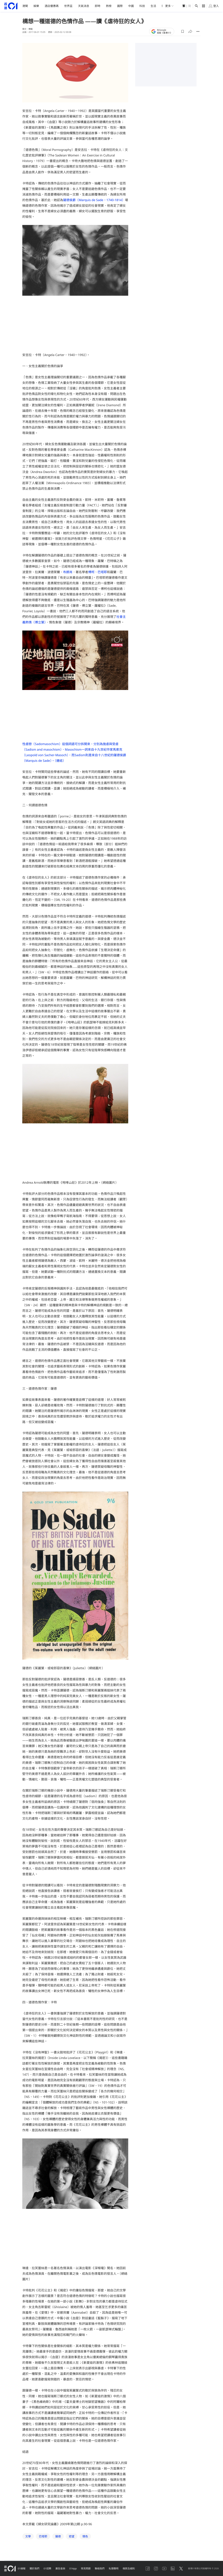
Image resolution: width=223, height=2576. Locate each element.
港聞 (25, 6)
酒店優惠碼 (52, 6)
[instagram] (156, 2568)
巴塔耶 (102, 572)
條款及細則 (129, 2568)
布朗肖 (67, 572)
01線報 (21, 2568)
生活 (153, 6)
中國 (131, 6)
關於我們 (34, 2568)
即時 (97, 6)
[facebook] (147, 2568)
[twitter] (181, 2568)
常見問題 (86, 2568)
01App (73, 2568)
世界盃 (68, 6)
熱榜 (109, 6)
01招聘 (47, 2568)
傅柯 (91, 572)
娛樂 (36, 6)
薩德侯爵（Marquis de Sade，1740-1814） (94, 200)
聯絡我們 (100, 2568)
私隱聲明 (113, 2568)
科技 (142, 6)
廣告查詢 (60, 2568)
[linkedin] (173, 2568)
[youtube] (164, 2568)
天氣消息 (83, 6)
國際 (120, 6)
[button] (182, 31)
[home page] (10, 6)
